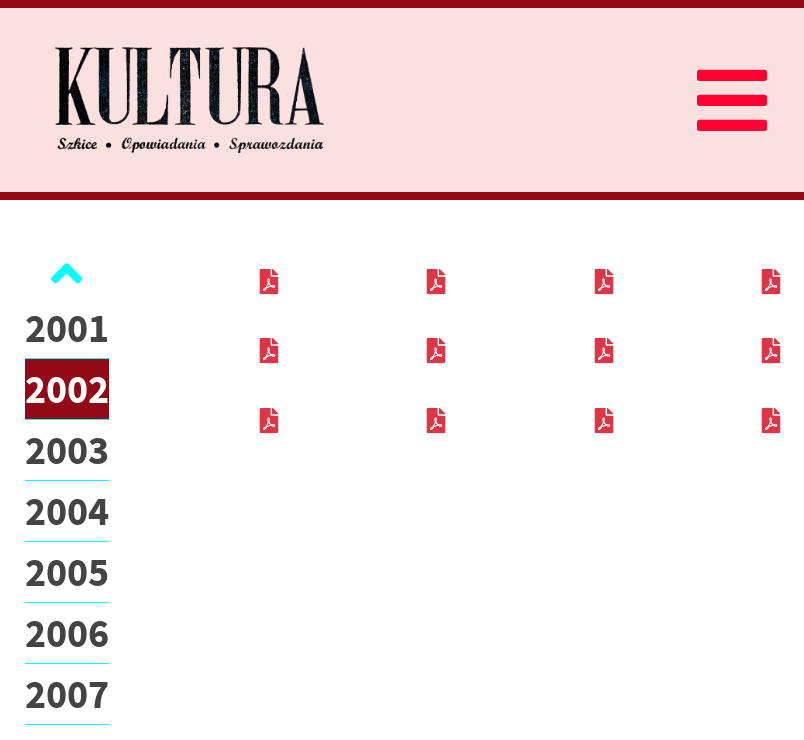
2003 (67, 450)
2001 (67, 328)
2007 (67, 694)
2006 (67, 633)
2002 (67, 389)
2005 (67, 572)
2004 (67, 511)
